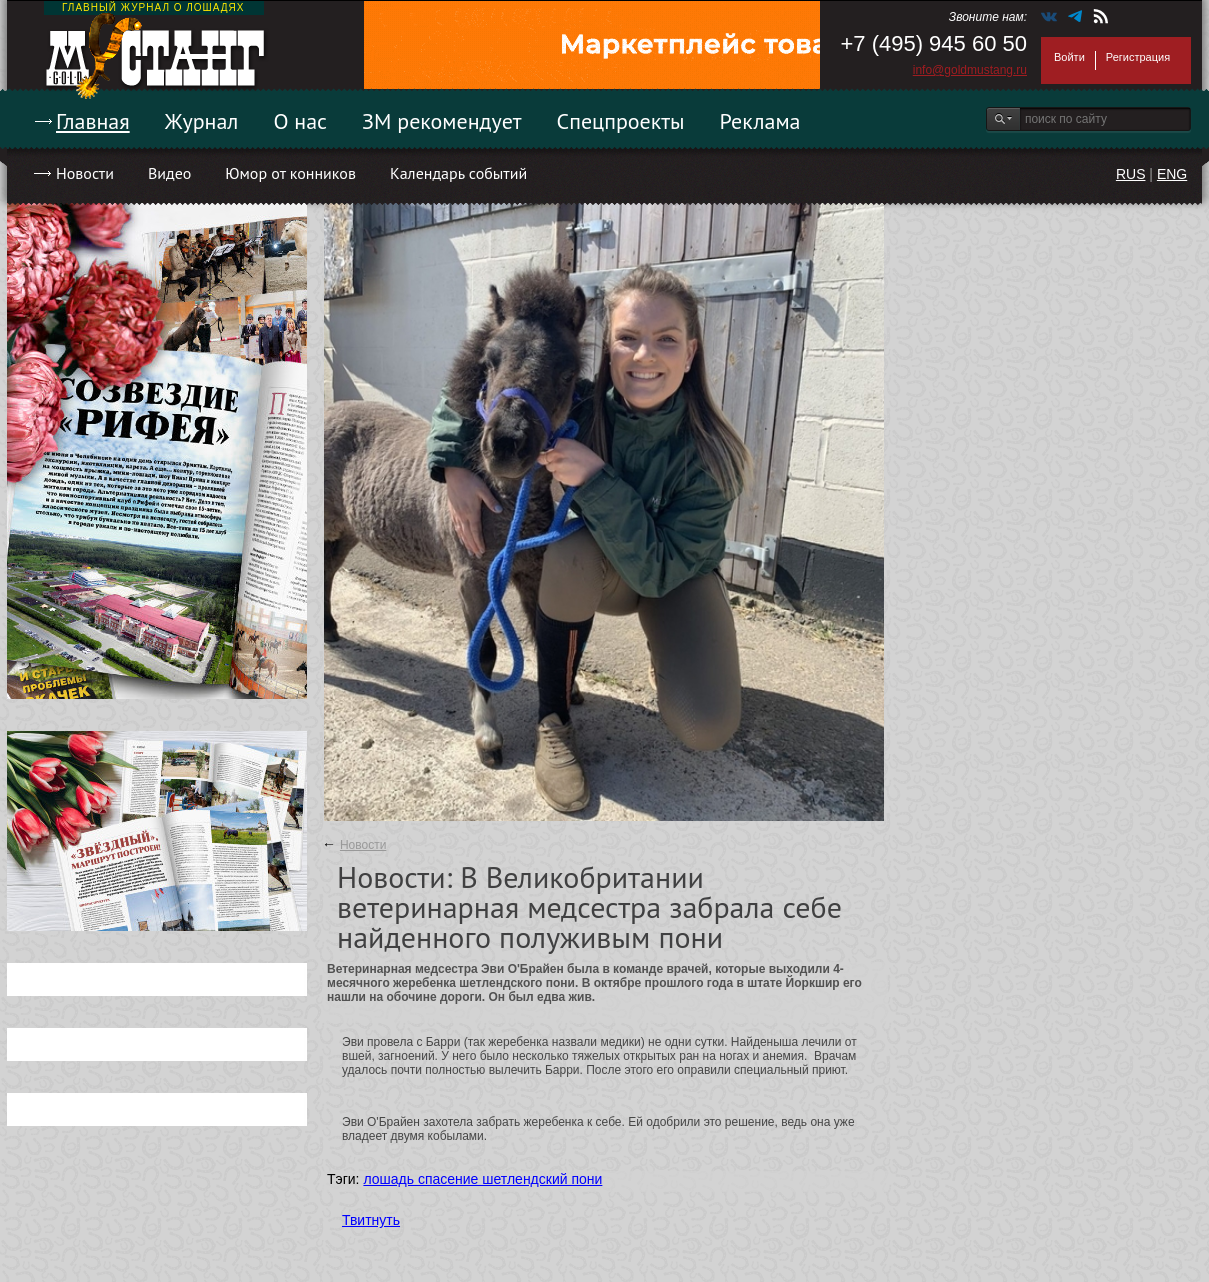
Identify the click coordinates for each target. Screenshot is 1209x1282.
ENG (1172, 174)
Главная (93, 121)
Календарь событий (458, 173)
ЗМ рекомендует (442, 121)
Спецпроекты (621, 121)
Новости (85, 173)
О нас (300, 121)
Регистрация (1138, 57)
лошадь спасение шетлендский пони (482, 1179)
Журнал (202, 121)
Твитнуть (371, 1220)
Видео (169, 173)
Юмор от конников (290, 173)
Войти (1069, 57)
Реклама (760, 121)
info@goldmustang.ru (970, 70)
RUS (1131, 174)
